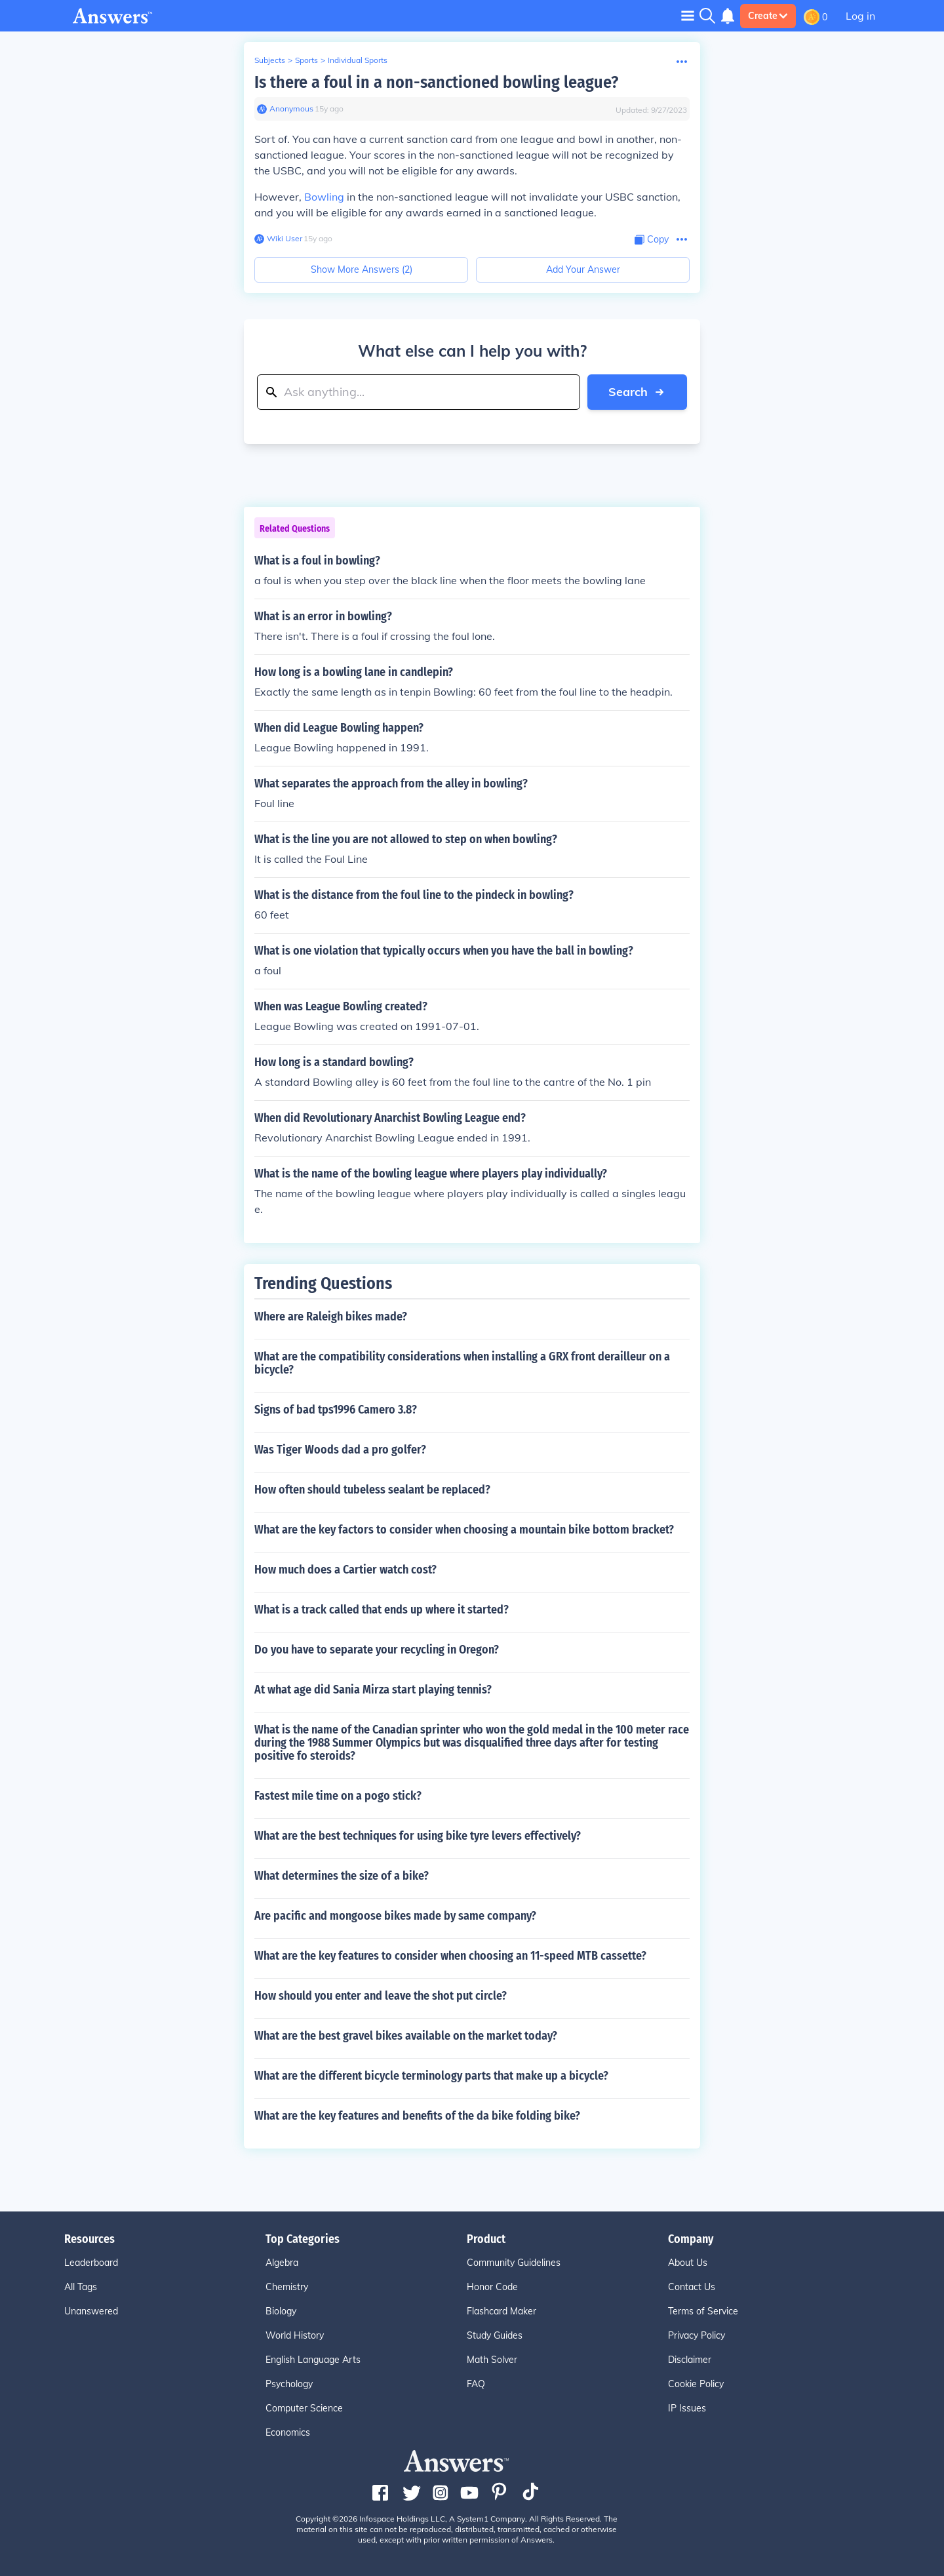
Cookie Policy (696, 2384)
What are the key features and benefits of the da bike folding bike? (417, 2116)
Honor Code (492, 2287)
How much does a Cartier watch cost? (345, 1569)
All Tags (80, 2287)
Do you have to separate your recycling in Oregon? (376, 1649)
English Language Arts (313, 2360)
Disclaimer (689, 2360)
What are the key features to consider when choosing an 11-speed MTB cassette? (450, 1956)
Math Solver (492, 2360)
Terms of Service (703, 2311)
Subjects (269, 60)
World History (295, 2335)
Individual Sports (357, 60)
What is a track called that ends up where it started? (381, 1609)
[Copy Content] (652, 240)
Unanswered (91, 2311)
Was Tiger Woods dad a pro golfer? (340, 1449)
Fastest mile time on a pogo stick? (338, 1796)
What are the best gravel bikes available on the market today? (405, 2036)
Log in (860, 15)
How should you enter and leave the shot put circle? (380, 1996)
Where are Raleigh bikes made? (330, 1316)
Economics (288, 2432)
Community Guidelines (513, 2263)
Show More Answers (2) (361, 269)
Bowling (324, 196)
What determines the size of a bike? (341, 1876)
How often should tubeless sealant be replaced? (372, 1489)
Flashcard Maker (501, 2311)
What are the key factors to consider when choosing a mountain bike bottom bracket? (464, 1529)
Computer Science (304, 2408)
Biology (281, 2311)
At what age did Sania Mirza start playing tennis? (373, 1689)
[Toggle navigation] (687, 15)
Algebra (282, 2263)
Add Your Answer (583, 269)
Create (768, 16)
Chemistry (287, 2287)
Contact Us (691, 2287)
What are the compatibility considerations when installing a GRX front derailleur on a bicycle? (462, 1363)
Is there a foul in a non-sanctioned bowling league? (436, 82)
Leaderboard (91, 2263)
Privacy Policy (696, 2335)
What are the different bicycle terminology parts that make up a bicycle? (431, 2076)
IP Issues (687, 2408)
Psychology (289, 2384)
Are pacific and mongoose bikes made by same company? (395, 1916)
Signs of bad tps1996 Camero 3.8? (335, 1409)
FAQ (476, 2384)
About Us (687, 2263)
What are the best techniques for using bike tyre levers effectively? (417, 1836)
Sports (306, 60)
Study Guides (494, 2335)
